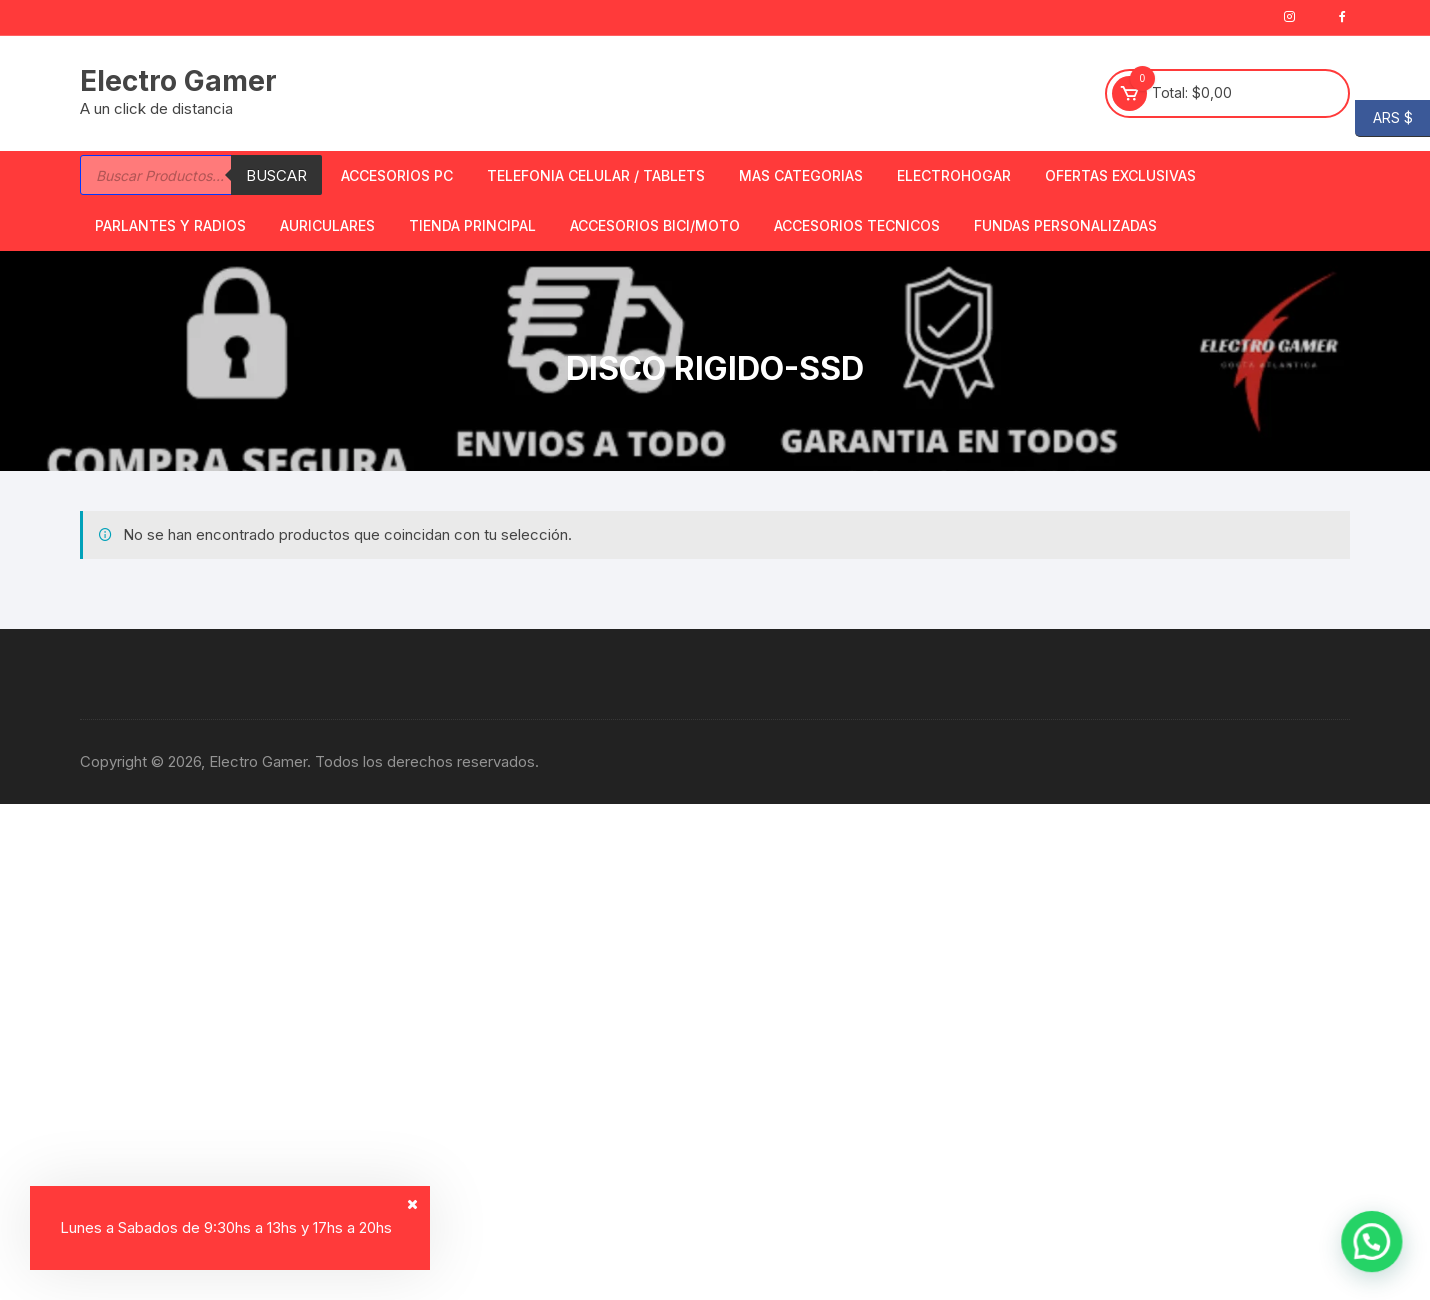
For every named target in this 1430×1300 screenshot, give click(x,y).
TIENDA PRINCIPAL (472, 225)
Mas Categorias (801, 175)
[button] (1379, 1264)
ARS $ (1384, 118)
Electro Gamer (178, 81)
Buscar (276, 175)
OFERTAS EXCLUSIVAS (1120, 175)
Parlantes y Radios (170, 225)
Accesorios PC (397, 175)
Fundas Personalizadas (1065, 225)
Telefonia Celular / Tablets (596, 175)
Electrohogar (954, 175)
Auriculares (327, 225)
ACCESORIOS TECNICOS (857, 225)
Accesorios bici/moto (655, 225)
